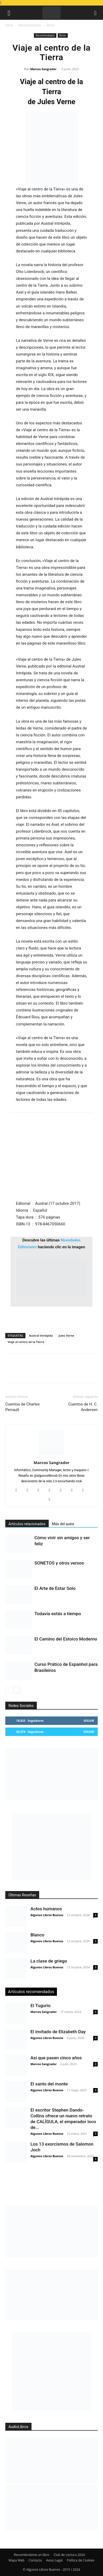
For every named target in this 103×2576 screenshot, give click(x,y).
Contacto (35, 2560)
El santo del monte (49, 2083)
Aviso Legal (54, 2560)
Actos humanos (46, 1908)
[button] (9, 13)
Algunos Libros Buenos (46, 1915)
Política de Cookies (80, 2560)
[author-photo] (51, 1455)
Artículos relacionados (27, 1524)
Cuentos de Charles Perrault (22, 1407)
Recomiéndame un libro (32, 2555)
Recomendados (29, 25)
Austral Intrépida (41, 1335)
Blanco (37, 1934)
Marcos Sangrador (43, 69)
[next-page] (17, 1690)
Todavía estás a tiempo (57, 1613)
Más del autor (63, 1524)
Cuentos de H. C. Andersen (83, 1407)
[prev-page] (8, 1690)
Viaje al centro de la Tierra (26, 1342)
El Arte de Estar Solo (54, 1588)
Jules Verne (66, 1335)
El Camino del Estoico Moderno (65, 1639)
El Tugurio (40, 2005)
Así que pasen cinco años (56, 2057)
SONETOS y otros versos (59, 1563)
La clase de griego (48, 1961)
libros (50, 25)
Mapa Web (16, 2560)
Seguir (89, 1721)
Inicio (9, 25)
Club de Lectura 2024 (69, 2555)
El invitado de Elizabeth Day (58, 2031)
